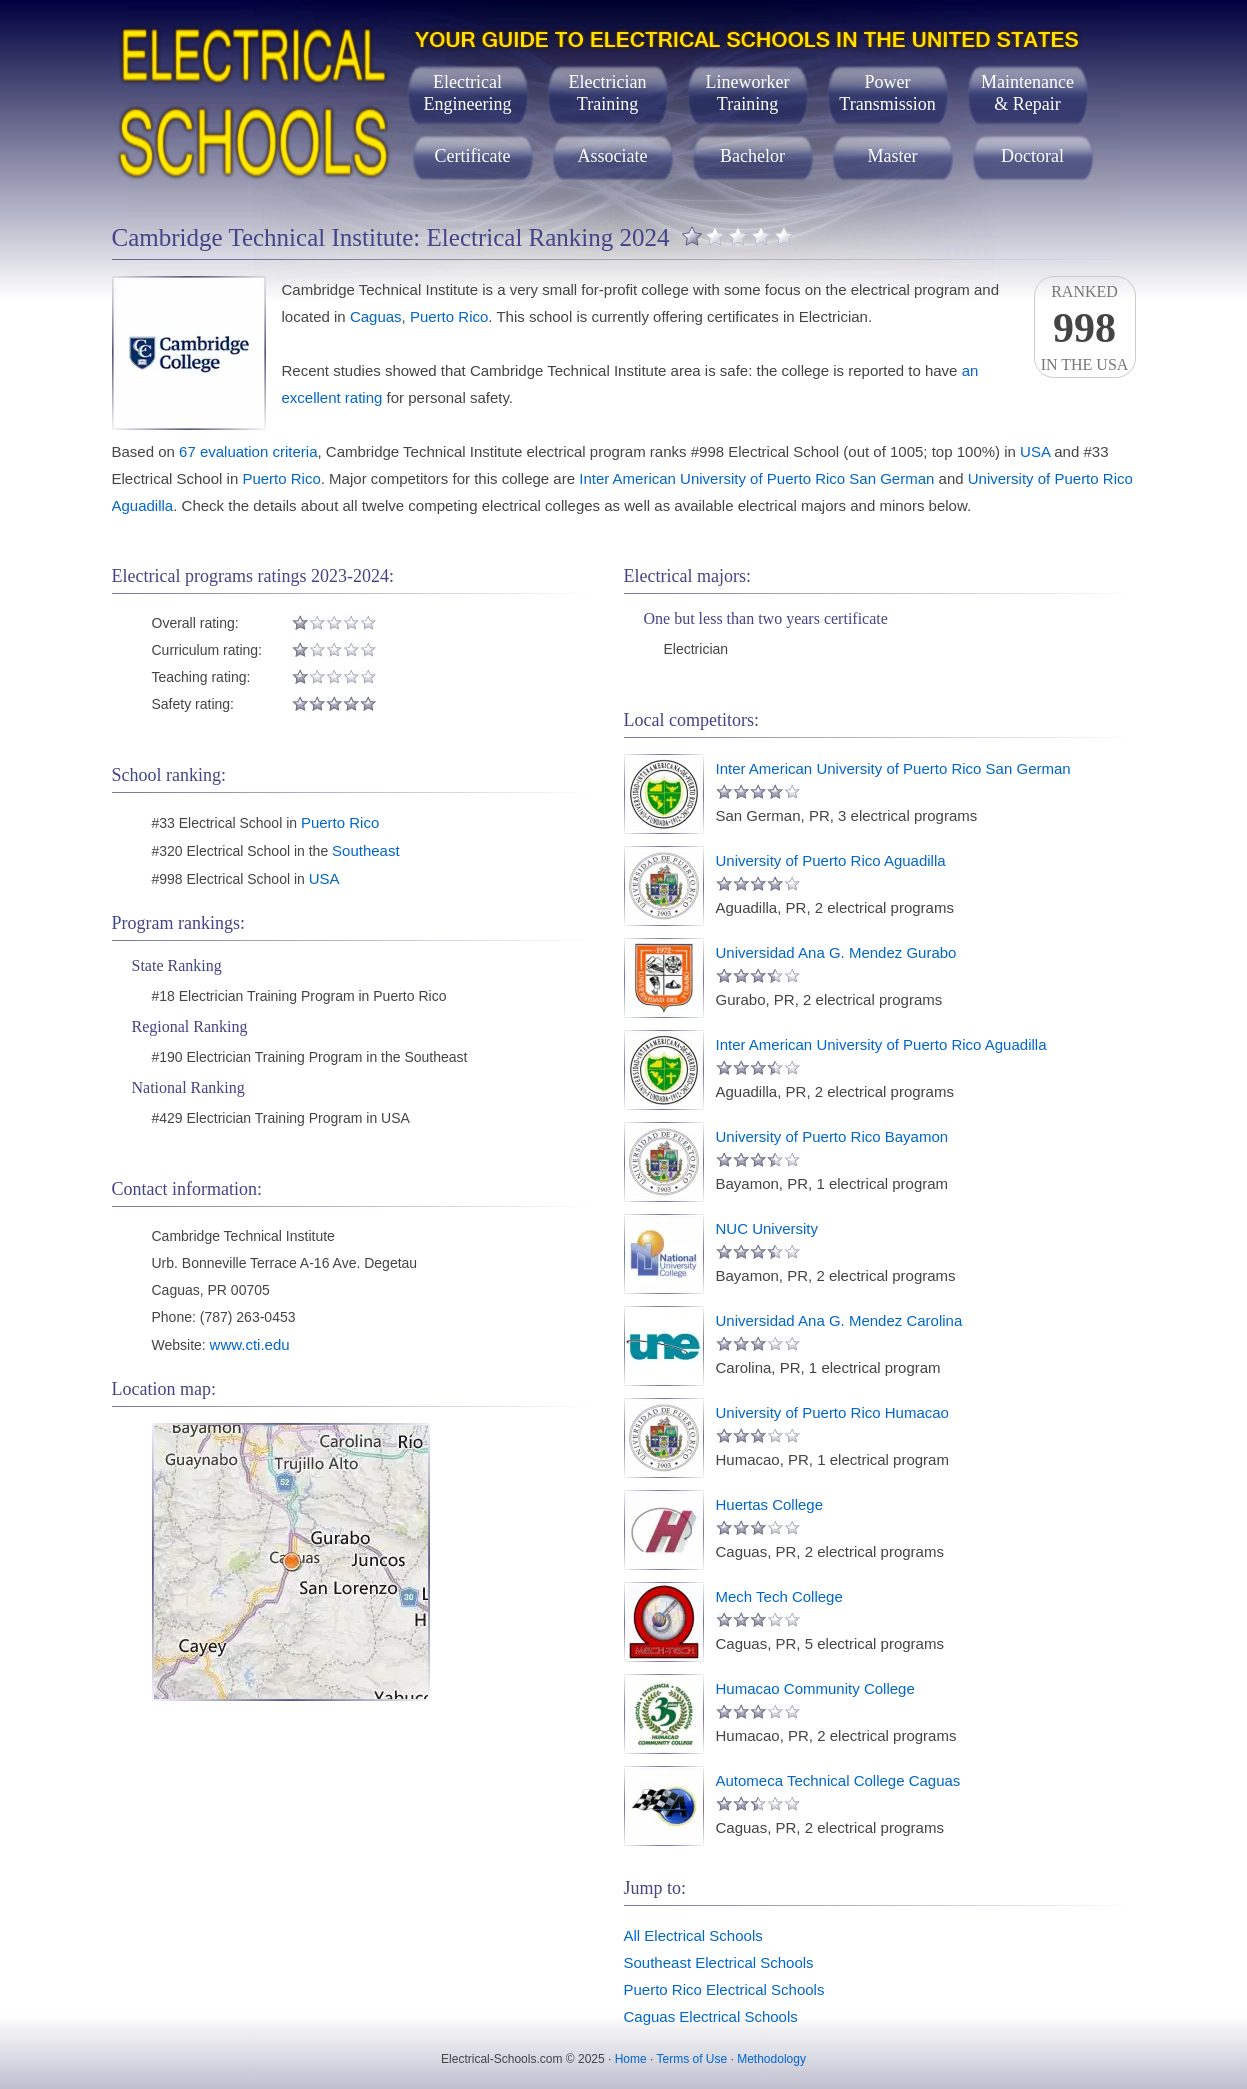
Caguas (376, 316)
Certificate (473, 156)
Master (893, 156)
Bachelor (752, 156)
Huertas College (770, 1504)
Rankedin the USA (1085, 328)
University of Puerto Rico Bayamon (832, 1136)
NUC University (767, 1228)
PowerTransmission (887, 93)
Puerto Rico (449, 316)
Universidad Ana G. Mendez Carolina (839, 1320)
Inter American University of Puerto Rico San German (756, 478)
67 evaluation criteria (248, 451)
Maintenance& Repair (1027, 93)
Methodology (771, 2059)
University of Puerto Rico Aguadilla (831, 860)
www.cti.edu (250, 1344)
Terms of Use (691, 2059)
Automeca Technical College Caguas (838, 1780)
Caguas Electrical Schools (711, 2016)
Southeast (366, 850)
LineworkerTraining (748, 93)
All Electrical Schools (693, 1935)
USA (1035, 451)
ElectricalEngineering (468, 93)
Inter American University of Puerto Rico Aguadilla (881, 1044)
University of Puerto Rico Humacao (832, 1412)
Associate (613, 156)
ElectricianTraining (608, 93)
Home (631, 2059)
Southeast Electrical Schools (719, 1962)
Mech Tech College (779, 1596)
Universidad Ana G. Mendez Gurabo (836, 952)
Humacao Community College (815, 1688)
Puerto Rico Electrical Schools (724, 1989)
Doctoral (1032, 156)
